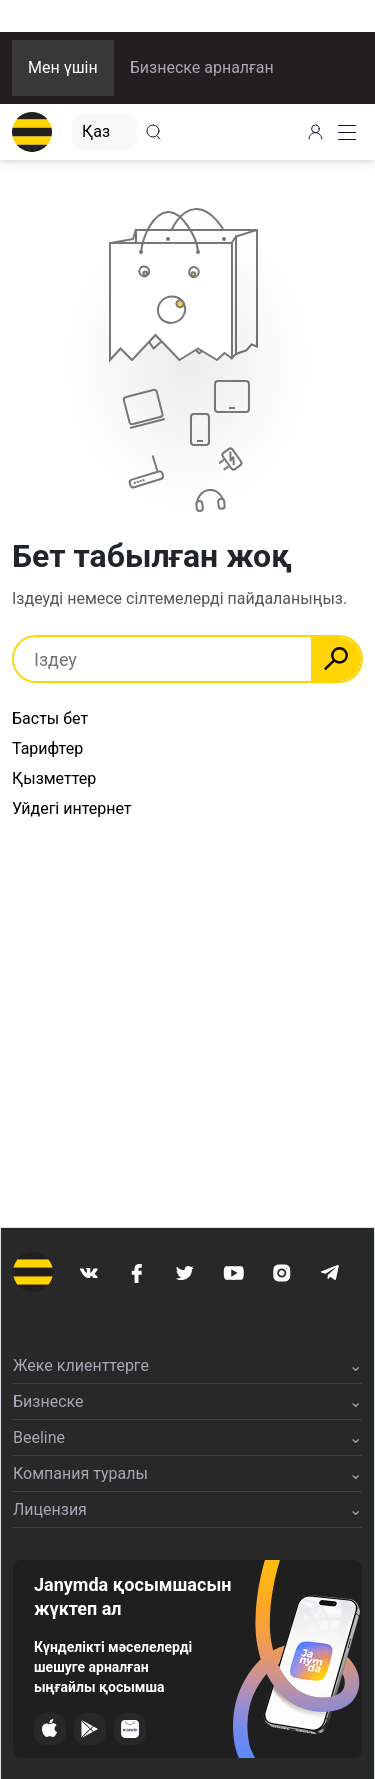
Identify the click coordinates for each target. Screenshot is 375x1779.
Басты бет (50, 718)
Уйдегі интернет (72, 808)
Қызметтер (54, 778)
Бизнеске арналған (202, 67)
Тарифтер (47, 748)
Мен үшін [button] (63, 67)
